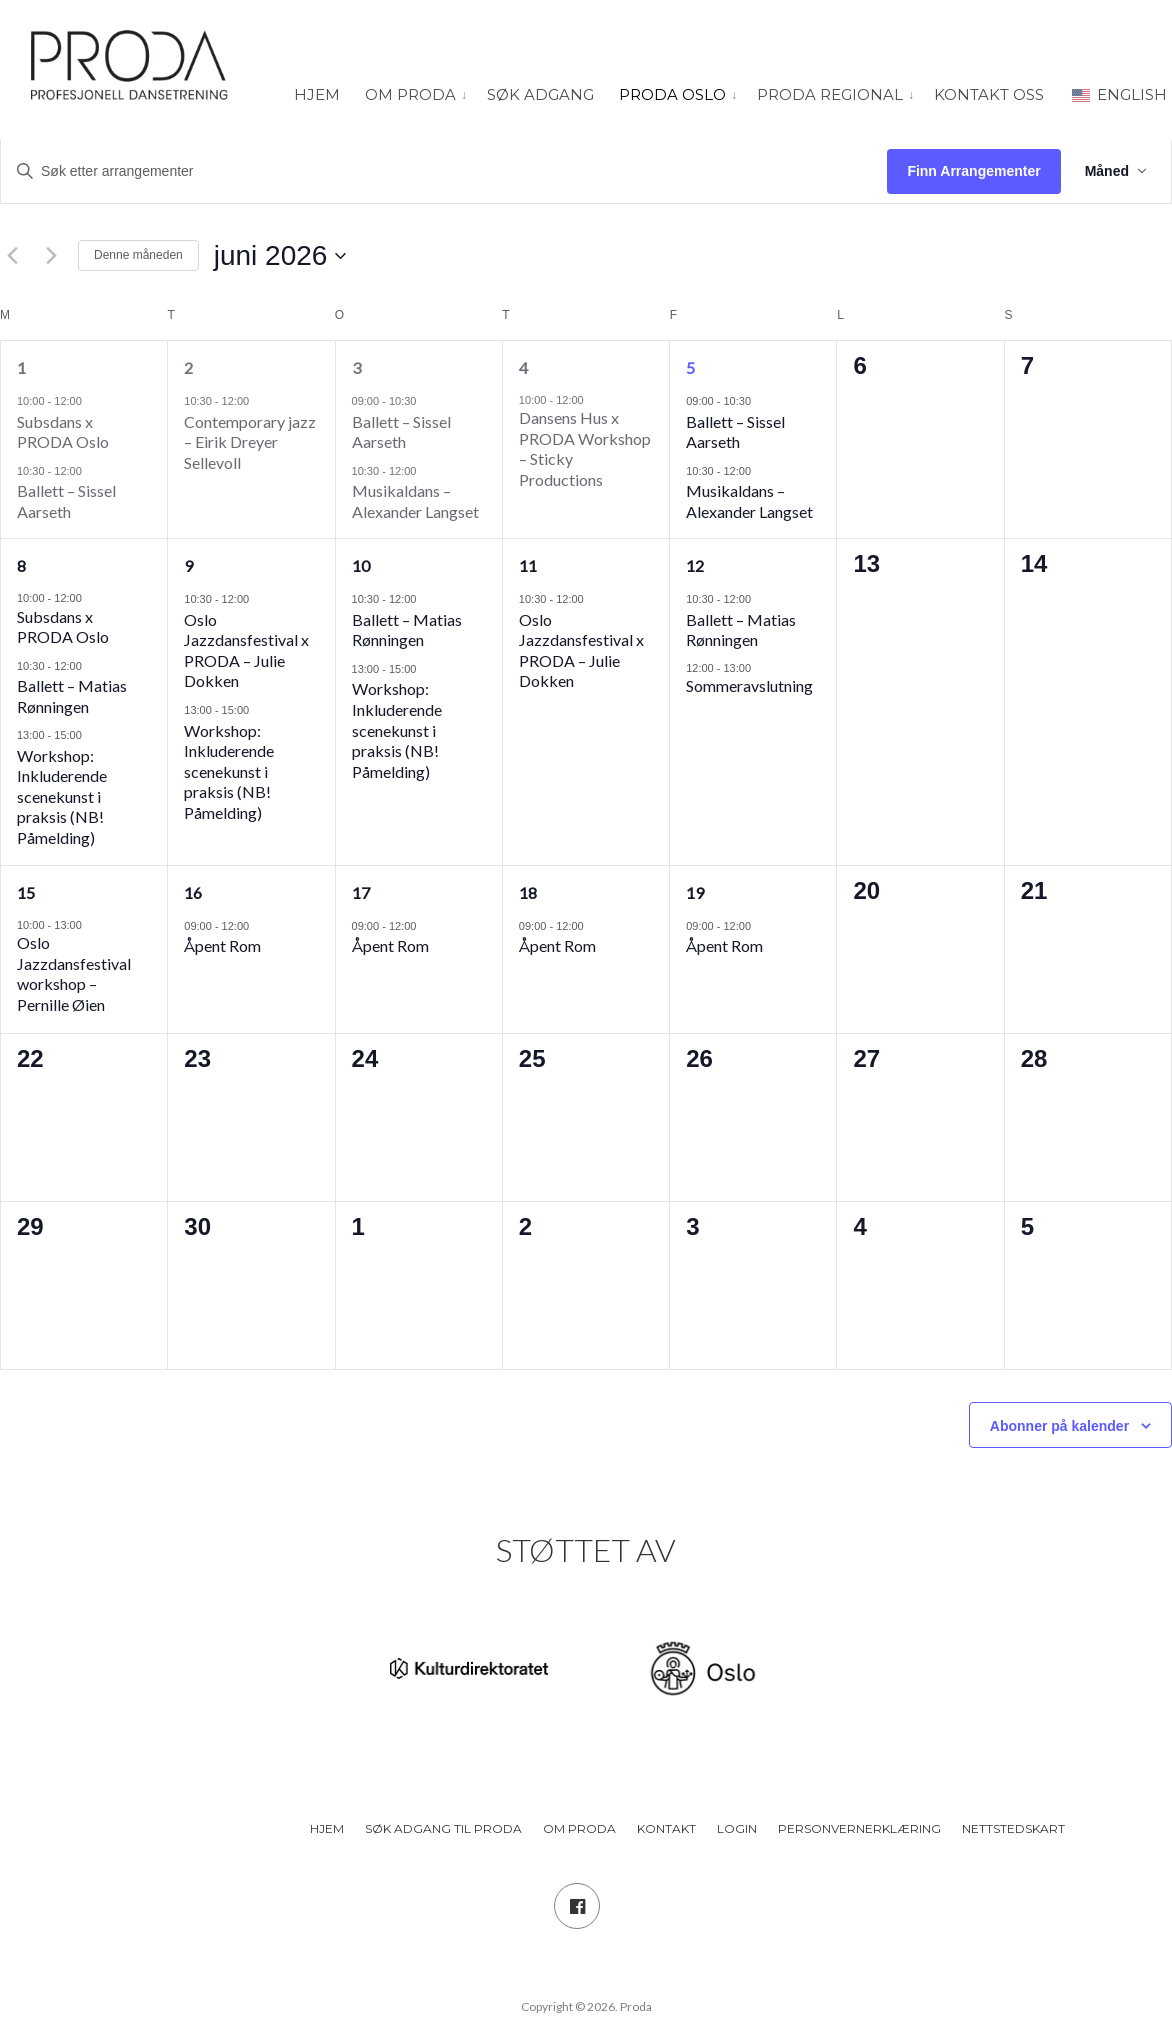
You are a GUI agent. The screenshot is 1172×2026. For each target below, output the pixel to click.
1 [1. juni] (21, 367)
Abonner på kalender (1059, 1426)
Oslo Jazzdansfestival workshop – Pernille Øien (74, 973)
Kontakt (666, 1828)
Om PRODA (410, 94)
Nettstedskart (1013, 1828)
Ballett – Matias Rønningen (72, 696)
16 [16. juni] (193, 892)
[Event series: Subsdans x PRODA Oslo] (92, 400)
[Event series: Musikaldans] (426, 470)
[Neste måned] (51, 256)
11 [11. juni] (528, 565)
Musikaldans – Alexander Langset (415, 501)
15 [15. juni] (26, 892)
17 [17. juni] (361, 892)
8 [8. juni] (21, 565)
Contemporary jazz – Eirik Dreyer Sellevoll (250, 442)
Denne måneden (138, 255)
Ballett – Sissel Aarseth (66, 501)
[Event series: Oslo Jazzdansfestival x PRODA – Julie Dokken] (259, 598)
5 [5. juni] (690, 367)
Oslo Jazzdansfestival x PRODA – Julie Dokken (246, 650)
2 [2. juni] (188, 367)
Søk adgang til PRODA (443, 1828)
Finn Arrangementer (973, 171)
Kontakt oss (989, 94)
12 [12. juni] (695, 565)
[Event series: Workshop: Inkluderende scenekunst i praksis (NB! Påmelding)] (92, 734)
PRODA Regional (830, 94)
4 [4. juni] (523, 367)
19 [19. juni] (695, 892)
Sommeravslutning (749, 685)
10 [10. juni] (361, 565)
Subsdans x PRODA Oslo (63, 432)
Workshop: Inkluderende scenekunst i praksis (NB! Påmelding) (62, 796)
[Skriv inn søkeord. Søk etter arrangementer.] (444, 171)
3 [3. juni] (356, 367)
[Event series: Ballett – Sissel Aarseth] (92, 470)
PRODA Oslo (672, 94)
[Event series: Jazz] (259, 400)
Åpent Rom (222, 945)
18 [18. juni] (528, 892)
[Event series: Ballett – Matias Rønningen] (92, 665)
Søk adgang (540, 94)
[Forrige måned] (12, 256)
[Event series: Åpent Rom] (259, 925)
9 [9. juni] (188, 565)
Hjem (317, 94)
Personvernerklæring (859, 1828)
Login (737, 1828)
